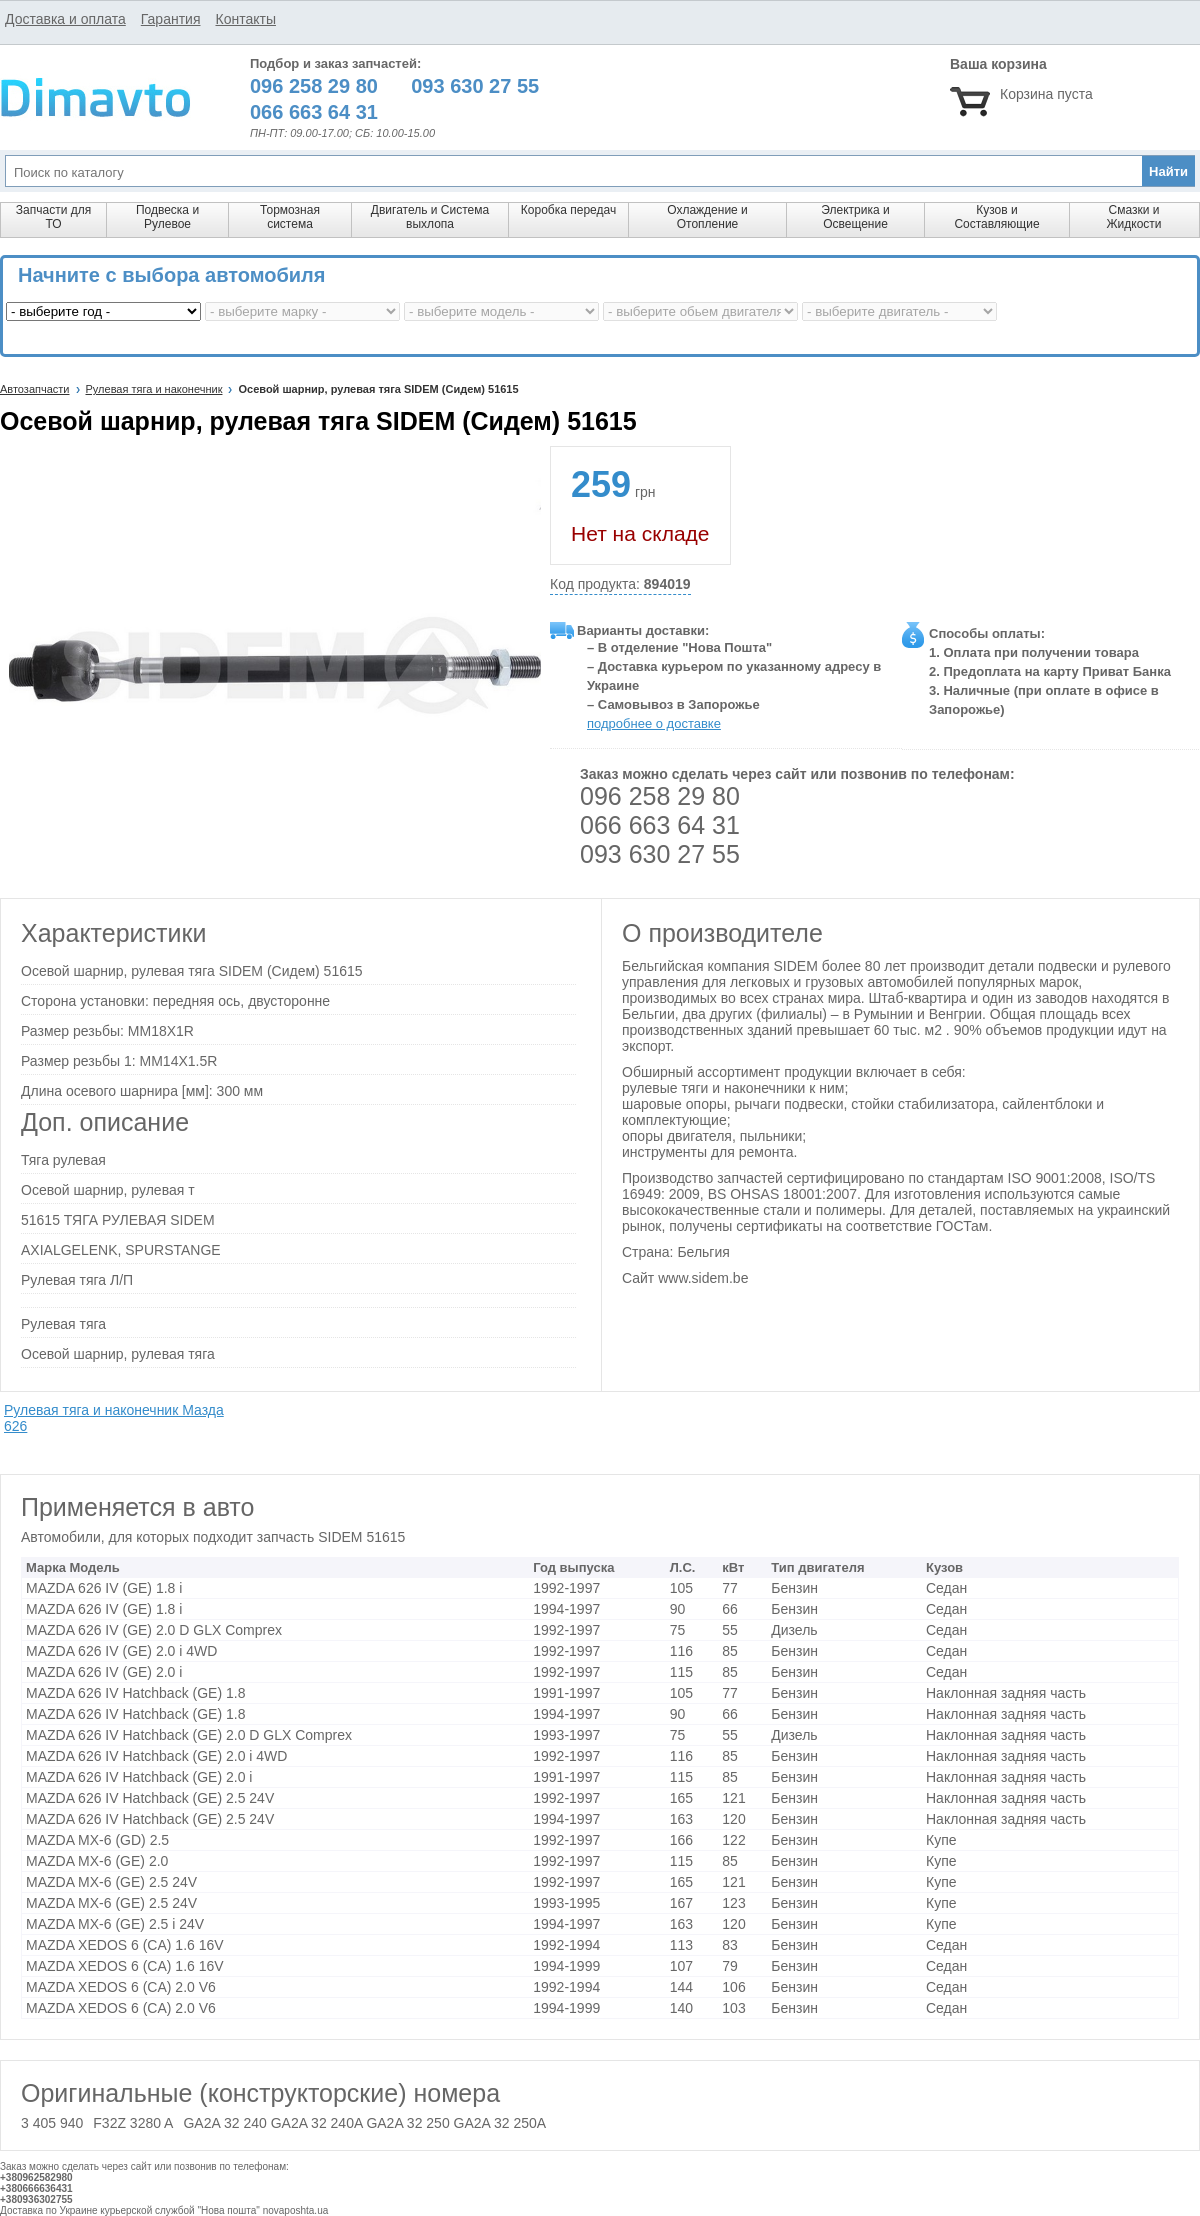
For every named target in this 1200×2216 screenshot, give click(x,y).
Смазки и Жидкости (1133, 217)
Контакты (245, 19)
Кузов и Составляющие (996, 217)
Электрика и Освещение (855, 217)
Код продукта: (620, 584)
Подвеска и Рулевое (167, 217)
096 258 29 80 (660, 796)
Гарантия (171, 19)
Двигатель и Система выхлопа (430, 217)
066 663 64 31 (660, 825)
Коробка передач (568, 210)
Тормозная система (290, 217)
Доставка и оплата (65, 19)
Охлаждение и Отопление (707, 217)
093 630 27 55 (660, 854)
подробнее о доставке (654, 723)
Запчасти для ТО (53, 217)
